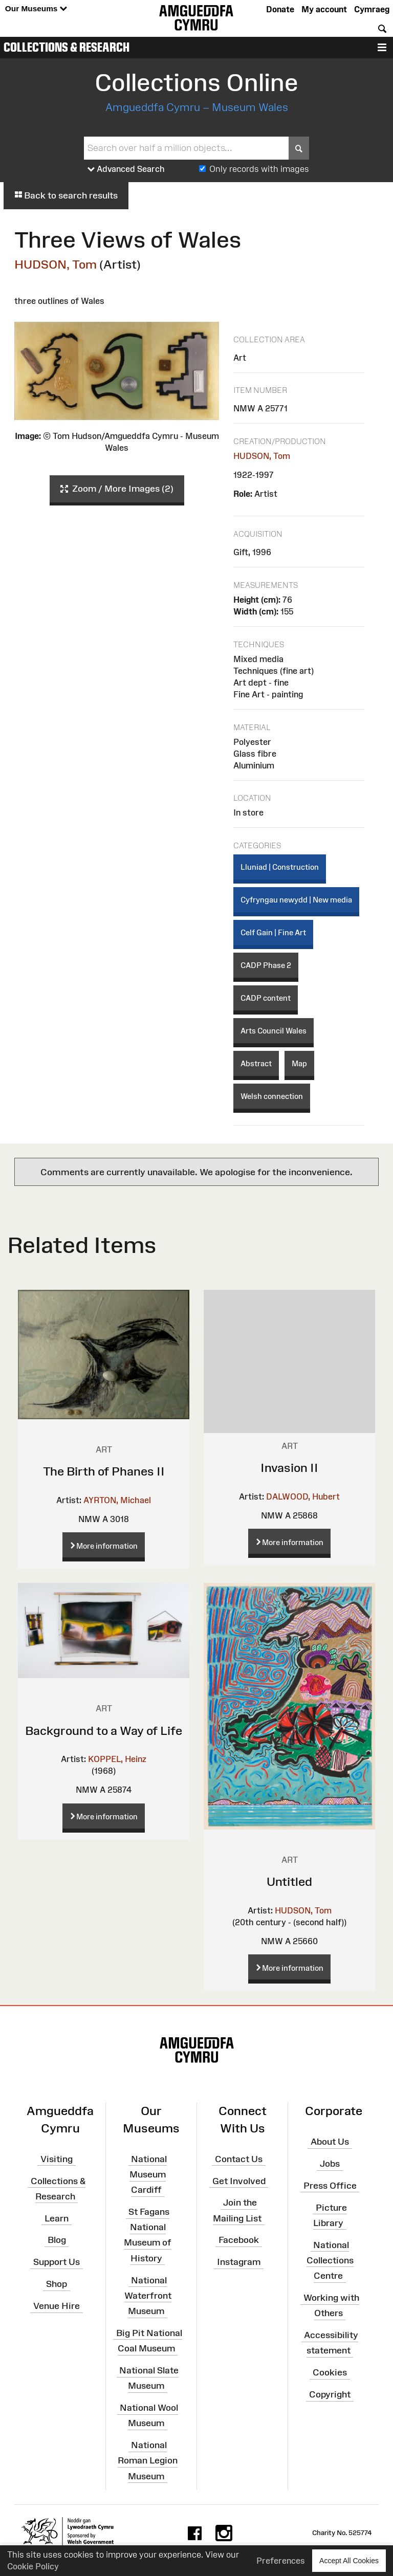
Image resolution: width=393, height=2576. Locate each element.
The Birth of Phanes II (104, 1471)
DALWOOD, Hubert (303, 1496)
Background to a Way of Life (103, 1730)
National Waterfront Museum (147, 2295)
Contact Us (239, 2159)
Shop (56, 2284)
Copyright (330, 2394)
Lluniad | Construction (280, 867)
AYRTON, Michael (117, 1500)
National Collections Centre (330, 2259)
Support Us (56, 2262)
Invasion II (289, 1467)
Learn (57, 2218)
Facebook (239, 2240)
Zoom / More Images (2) (116, 489)
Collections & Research (66, 47)
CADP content (266, 998)
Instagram (238, 2262)
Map (299, 1063)
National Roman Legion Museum (148, 2460)
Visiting (56, 2159)
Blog (57, 2240)
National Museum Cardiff (148, 2174)
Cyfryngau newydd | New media (296, 899)
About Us (330, 2142)
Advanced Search (126, 169)
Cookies (330, 2372)
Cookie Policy (33, 2566)
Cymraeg (371, 9)
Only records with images (259, 168)
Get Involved (239, 2180)
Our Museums (36, 9)
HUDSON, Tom (55, 264)
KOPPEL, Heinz (117, 1759)
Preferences (280, 2560)
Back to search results (66, 195)
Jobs (330, 2164)
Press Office (330, 2186)
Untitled (289, 1881)
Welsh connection (272, 1096)
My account (324, 9)
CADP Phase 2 (266, 965)
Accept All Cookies (349, 2560)
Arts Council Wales (274, 1030)
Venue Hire (56, 2306)
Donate (280, 9)
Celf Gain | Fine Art (273, 932)
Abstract (256, 1063)
